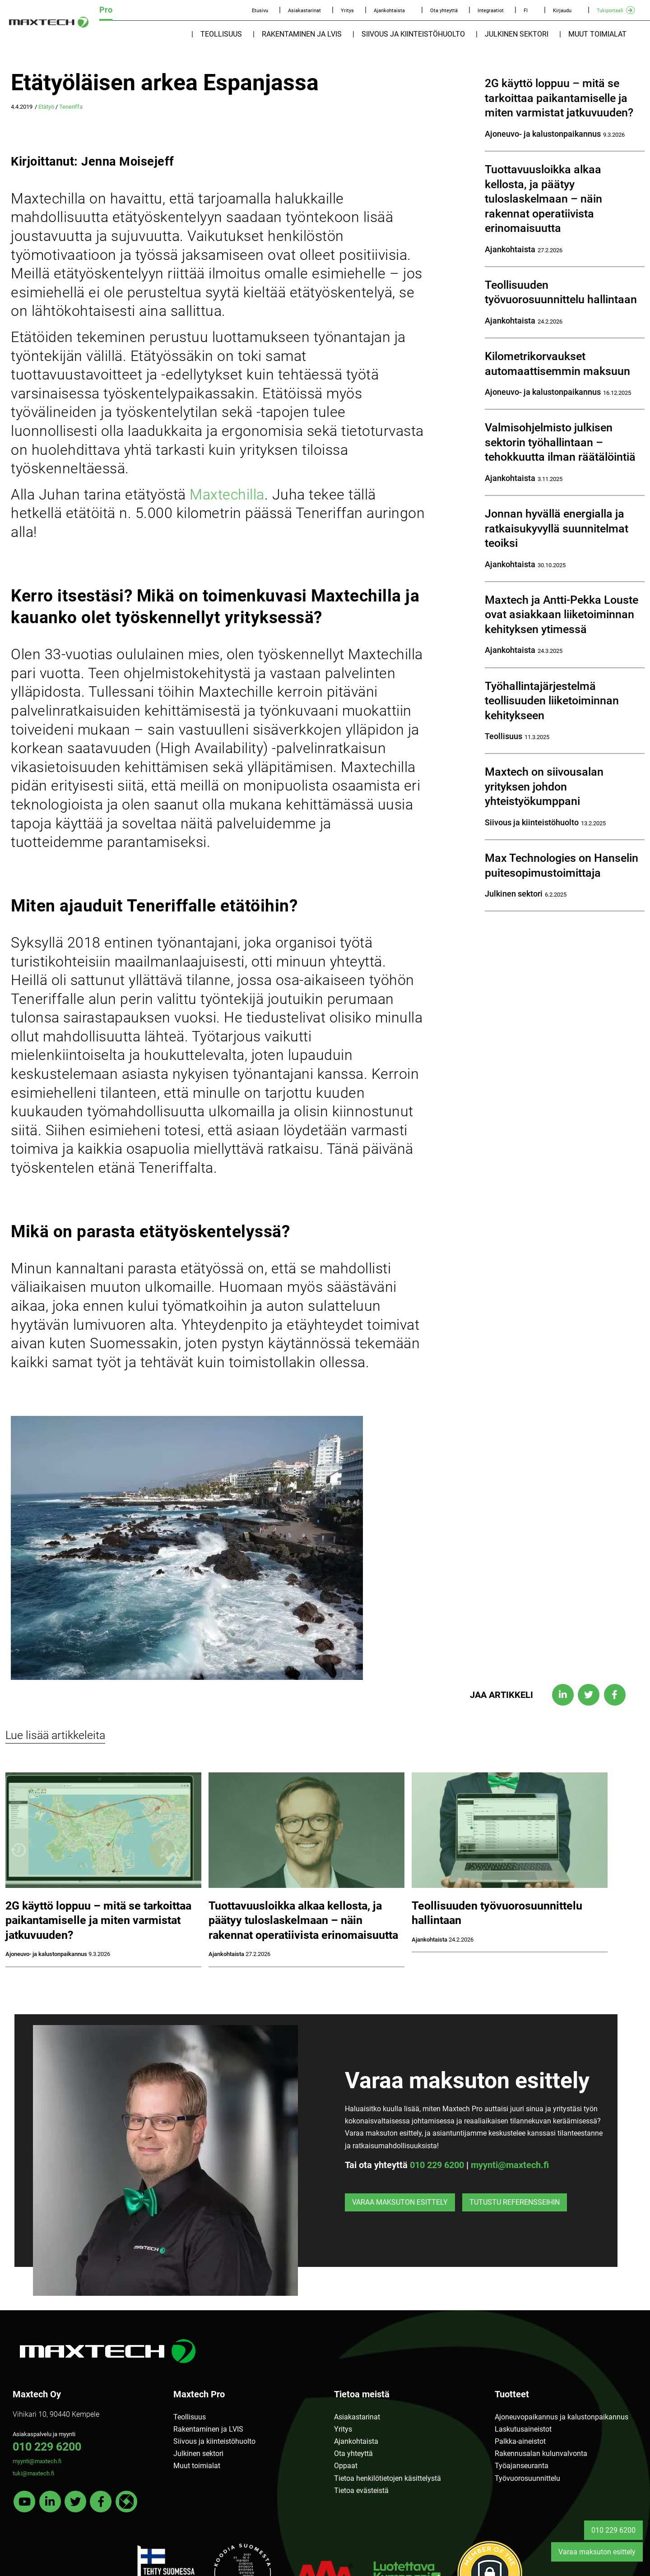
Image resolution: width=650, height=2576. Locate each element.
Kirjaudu (562, 11)
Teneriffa (71, 106)
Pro (105, 9)
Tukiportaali (610, 11)
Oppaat (346, 2465)
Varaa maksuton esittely (400, 2202)
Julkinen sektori (516, 34)
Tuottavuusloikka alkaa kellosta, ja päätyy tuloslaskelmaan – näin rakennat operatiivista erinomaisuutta (543, 199)
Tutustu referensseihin (514, 2202)
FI (526, 11)
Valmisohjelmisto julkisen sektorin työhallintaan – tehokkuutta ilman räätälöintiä (560, 442)
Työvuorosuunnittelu (527, 2478)
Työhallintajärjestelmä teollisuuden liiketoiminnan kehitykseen (552, 701)
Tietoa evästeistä (361, 2490)
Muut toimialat (597, 34)
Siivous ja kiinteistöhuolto (413, 34)
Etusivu (260, 11)
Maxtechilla (227, 494)
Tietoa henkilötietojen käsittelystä (387, 2478)
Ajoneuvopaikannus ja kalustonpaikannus (561, 2417)
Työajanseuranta (521, 2465)
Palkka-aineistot (520, 2441)
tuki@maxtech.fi (33, 2473)
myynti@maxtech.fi (510, 2165)
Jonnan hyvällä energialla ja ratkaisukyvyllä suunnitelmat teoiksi (556, 528)
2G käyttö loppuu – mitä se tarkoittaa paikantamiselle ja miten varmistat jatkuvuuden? (559, 98)
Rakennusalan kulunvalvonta (541, 2453)
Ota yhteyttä (444, 11)
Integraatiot (491, 11)
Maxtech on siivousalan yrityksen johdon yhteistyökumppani (544, 786)
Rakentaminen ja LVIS (302, 34)
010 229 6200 (437, 2165)
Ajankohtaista (389, 11)
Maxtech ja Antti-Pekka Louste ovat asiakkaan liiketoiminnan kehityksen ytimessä (561, 614)
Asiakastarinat (304, 11)
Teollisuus (221, 34)
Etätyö (46, 106)
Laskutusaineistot (523, 2429)
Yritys (347, 11)
